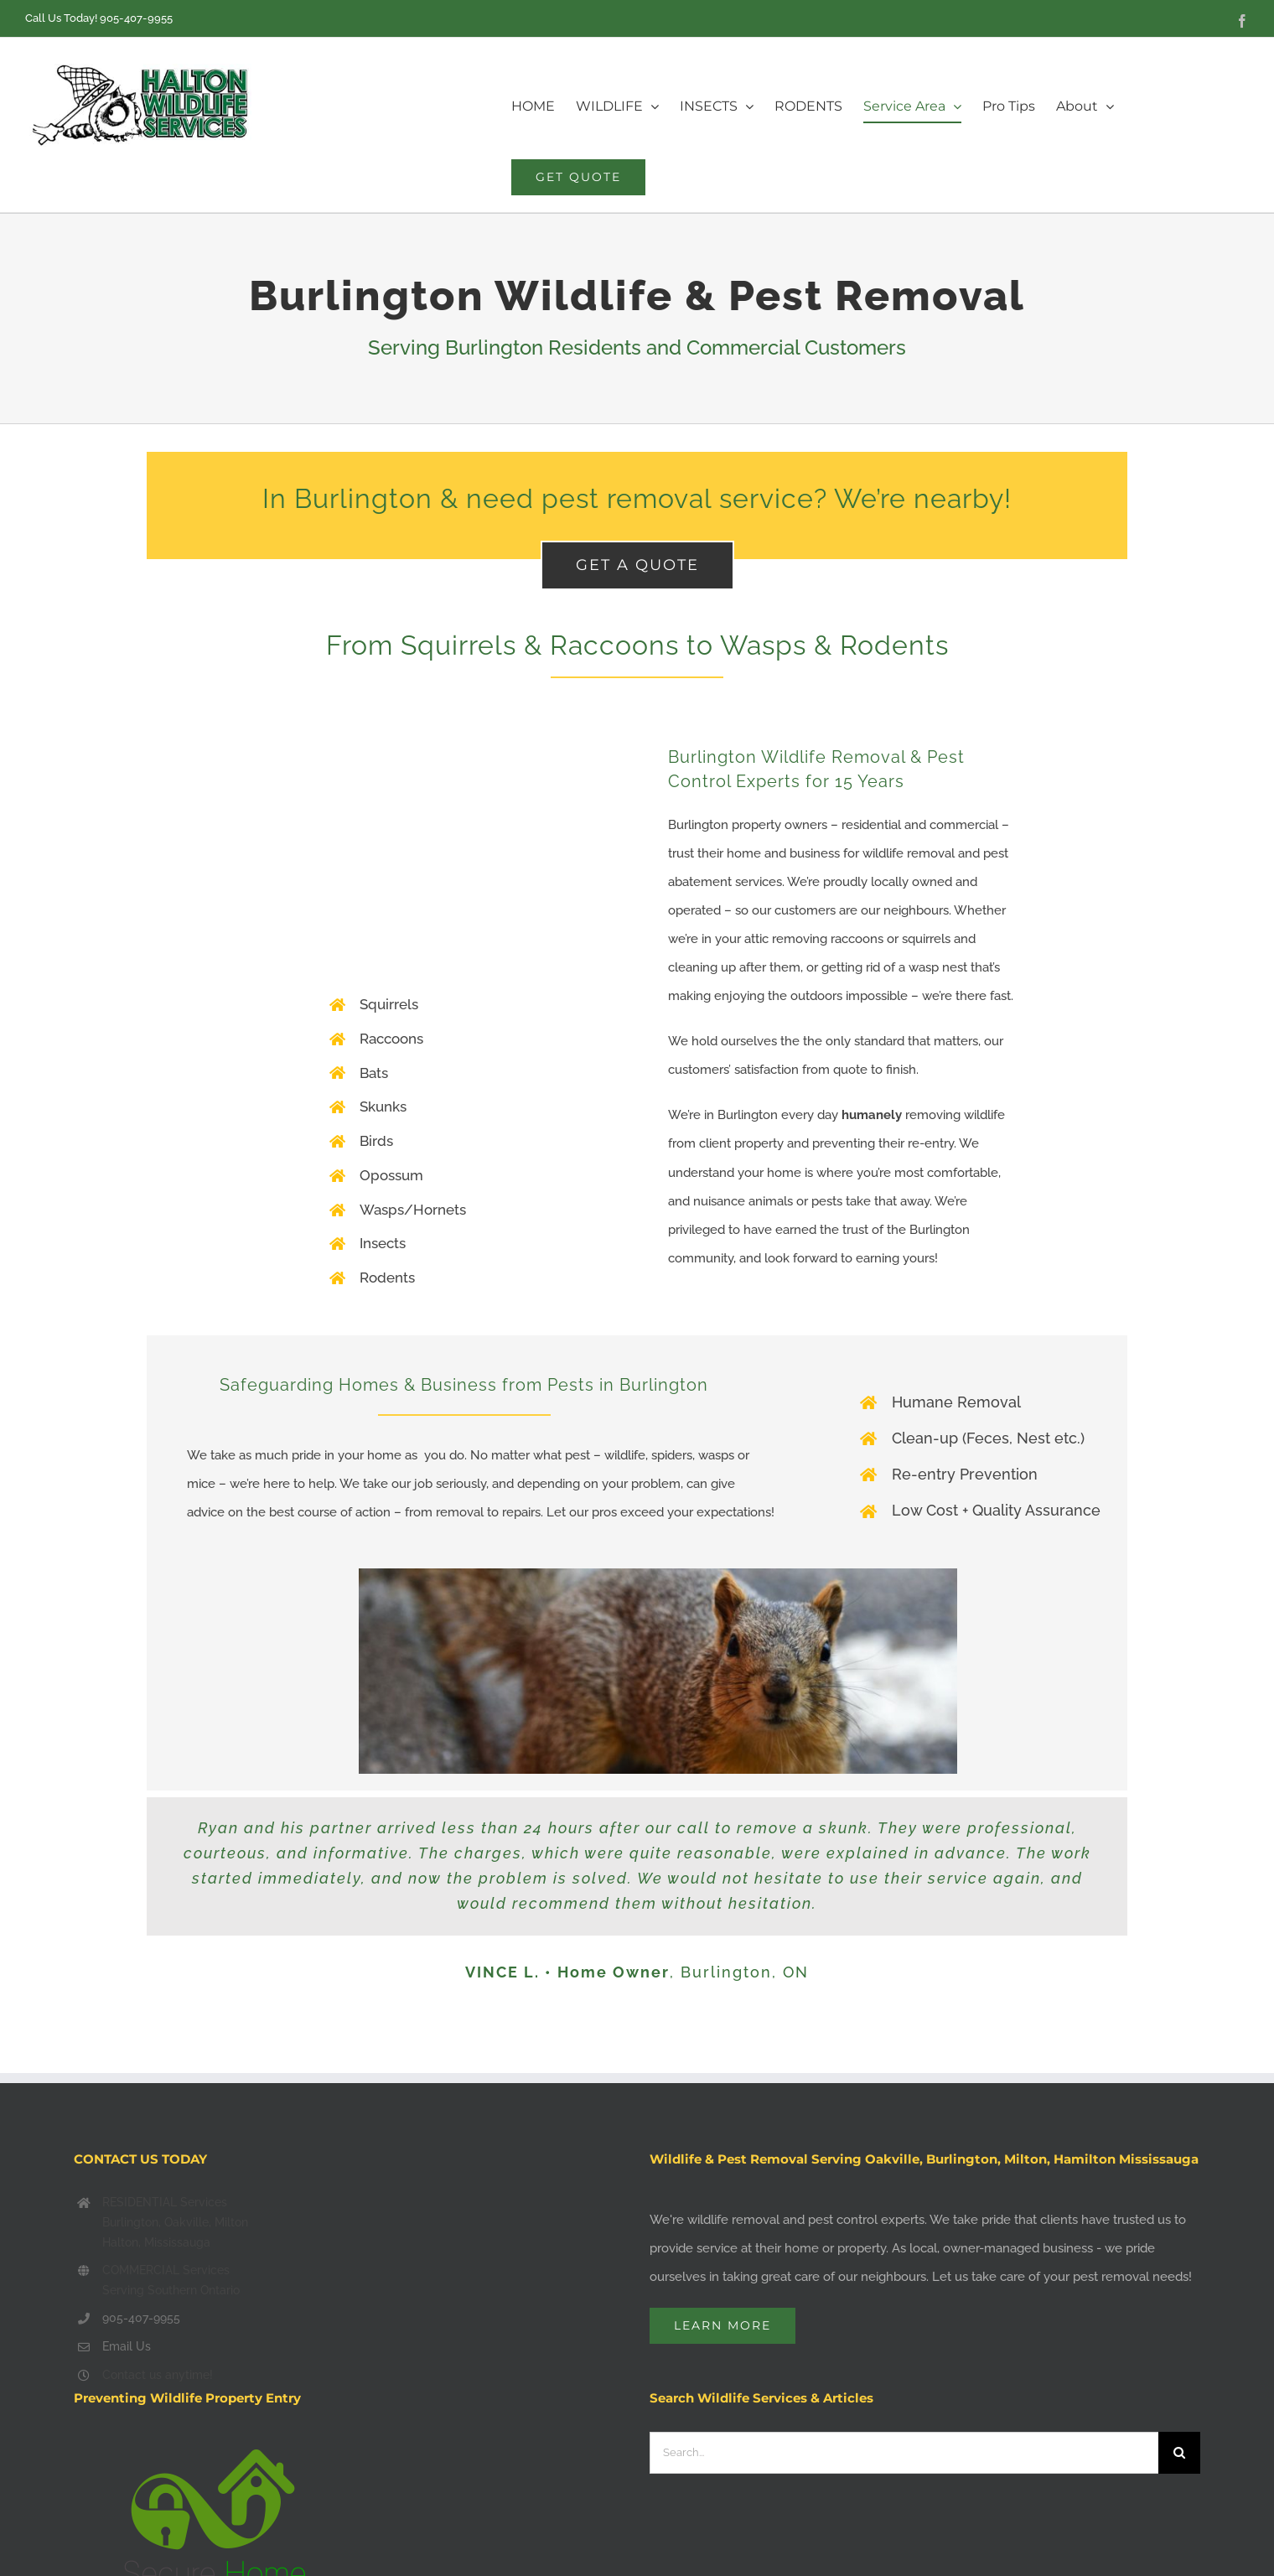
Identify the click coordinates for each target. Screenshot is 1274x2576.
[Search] (1179, 2453)
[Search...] (904, 2453)
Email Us (126, 2346)
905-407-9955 (136, 18)
